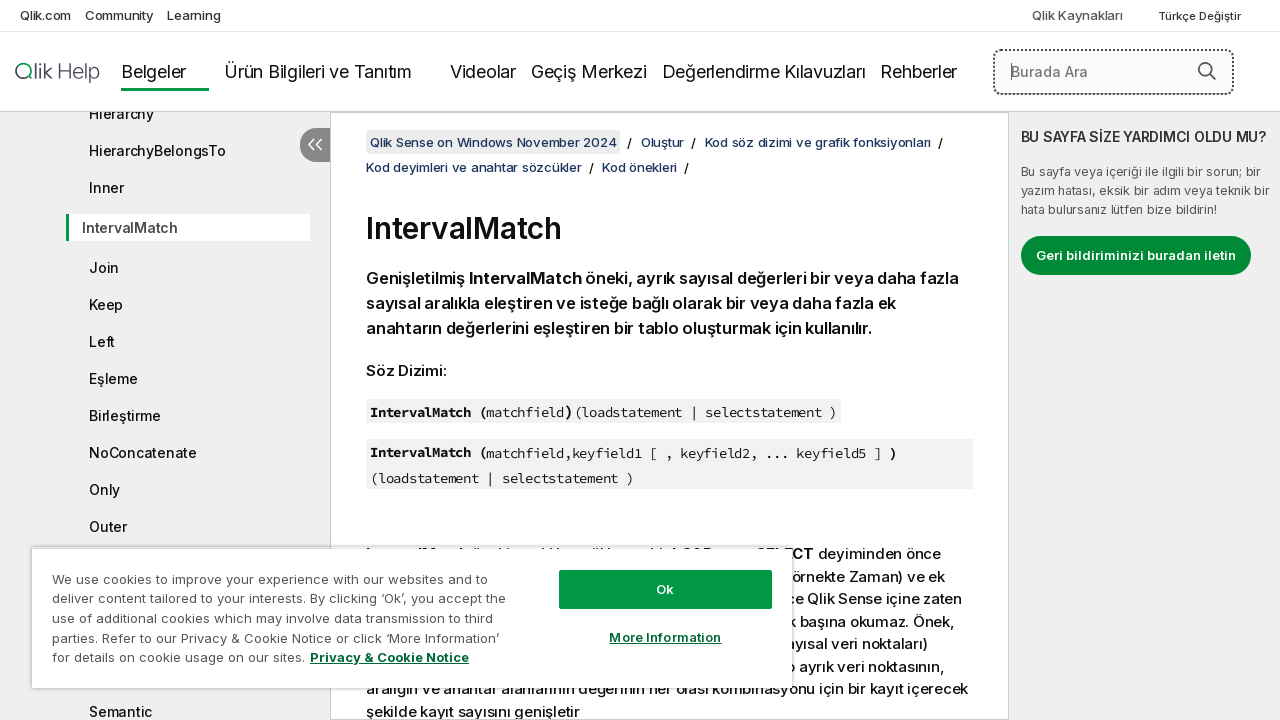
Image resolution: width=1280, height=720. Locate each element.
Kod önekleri (639, 167)
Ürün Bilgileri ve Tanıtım (318, 71)
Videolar (483, 71)
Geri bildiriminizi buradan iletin (1136, 255)
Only (104, 489)
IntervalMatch (130, 227)
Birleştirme (124, 415)
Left (102, 341)
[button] (1207, 71)
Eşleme (113, 378)
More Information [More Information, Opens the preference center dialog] (650, 622)
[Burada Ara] (1113, 72)
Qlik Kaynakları (1077, 15)
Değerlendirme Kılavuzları (764, 71)
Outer (108, 526)
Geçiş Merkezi (589, 71)
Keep (106, 304)
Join (104, 267)
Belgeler (153, 71)
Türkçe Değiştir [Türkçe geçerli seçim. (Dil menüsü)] (1201, 16)
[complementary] (1144, 416)
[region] (403, 610)
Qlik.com (45, 15)
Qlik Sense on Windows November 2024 (493, 142)
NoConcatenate (143, 452)
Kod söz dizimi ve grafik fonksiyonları (818, 142)
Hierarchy (121, 113)
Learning (193, 15)
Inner (106, 187)
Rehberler (918, 71)
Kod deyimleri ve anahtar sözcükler (474, 167)
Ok (650, 574)
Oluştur (662, 142)
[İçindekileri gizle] (315, 145)
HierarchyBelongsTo (157, 150)
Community (119, 15)
